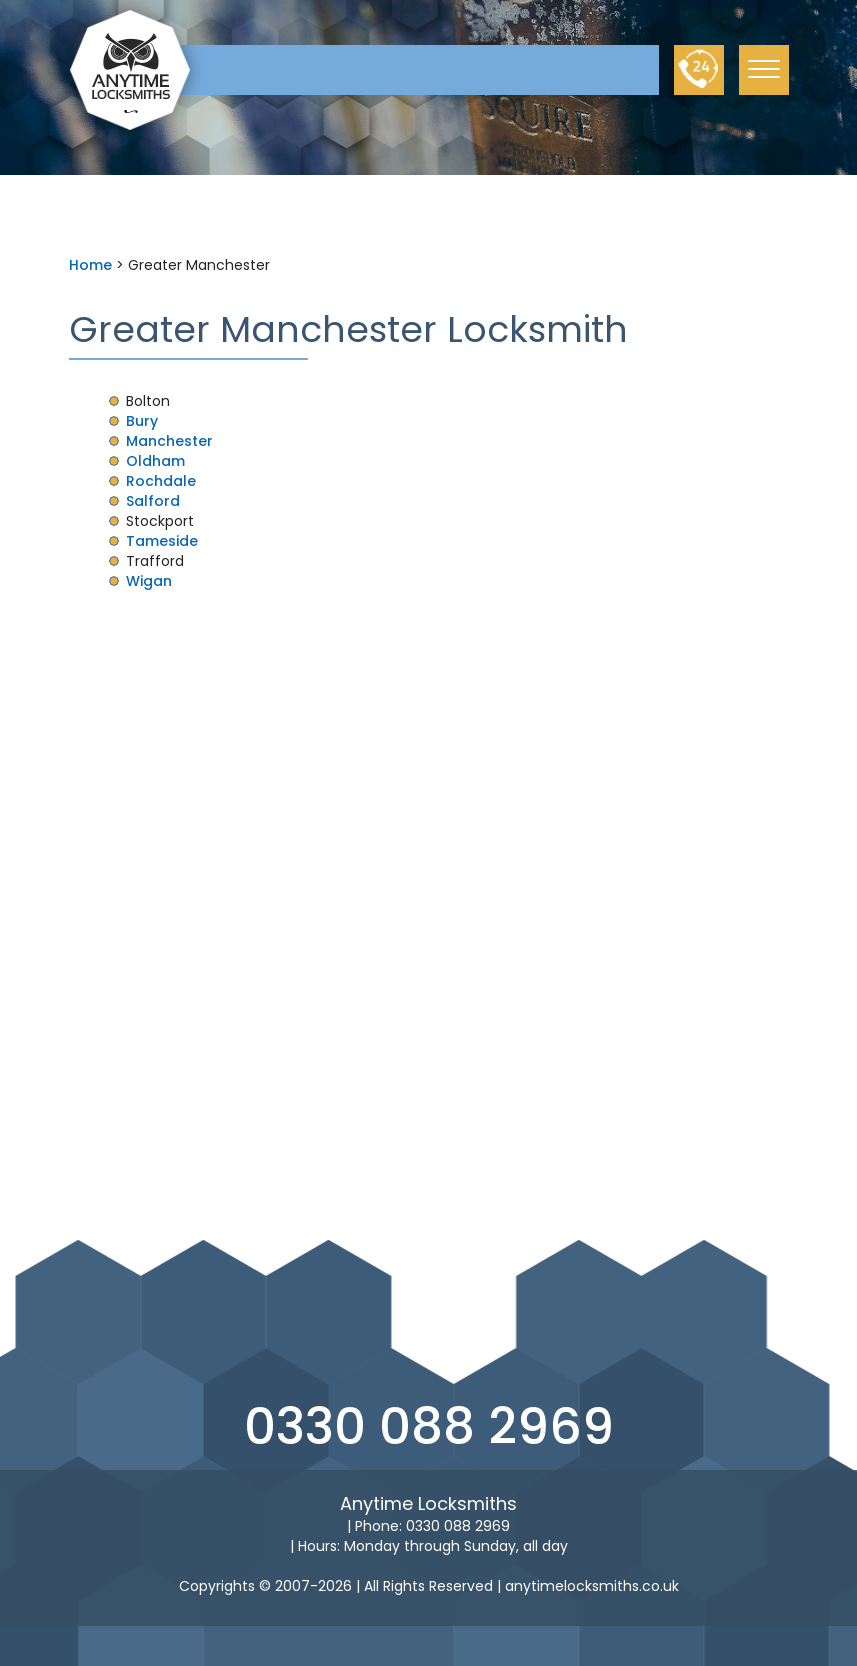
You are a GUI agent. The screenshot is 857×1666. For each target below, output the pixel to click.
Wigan (149, 581)
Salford (153, 501)
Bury (142, 421)
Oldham (155, 461)
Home (90, 265)
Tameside (162, 541)
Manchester (169, 441)
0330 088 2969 (429, 1427)
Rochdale (161, 481)
